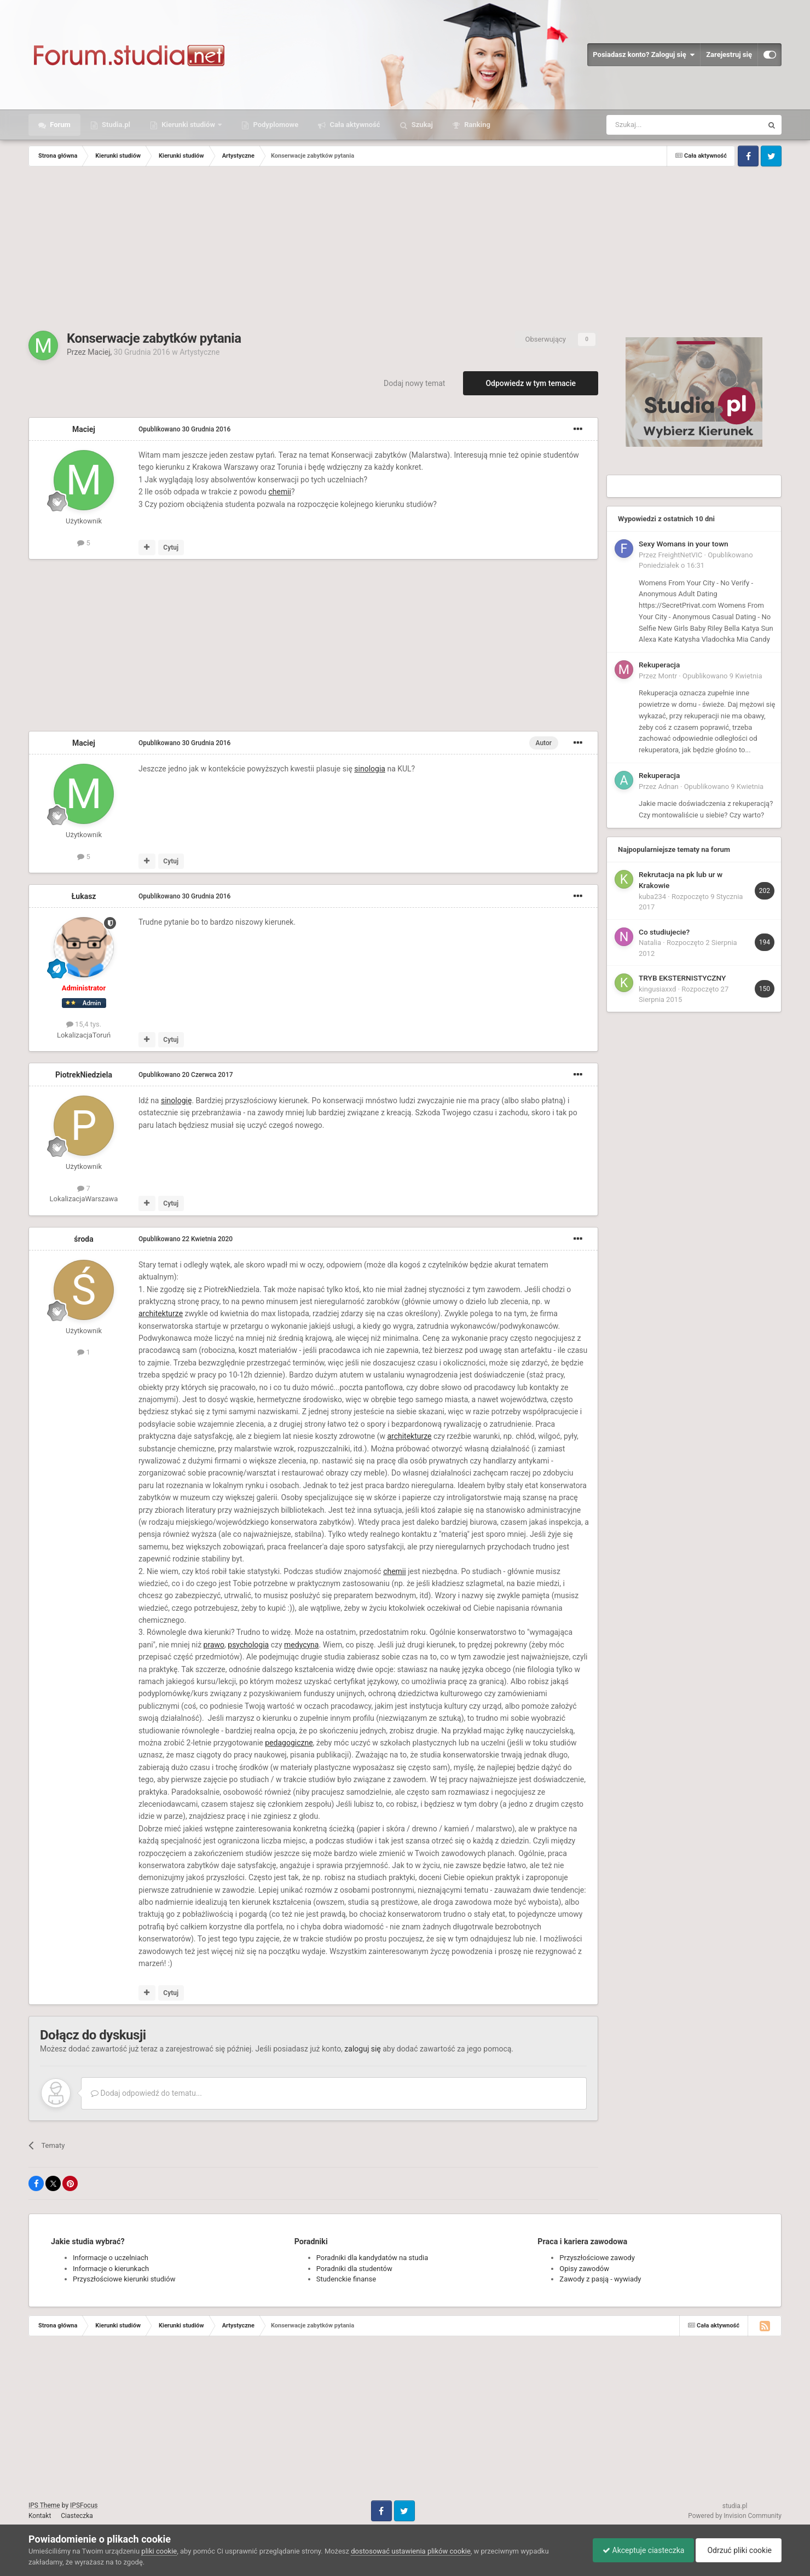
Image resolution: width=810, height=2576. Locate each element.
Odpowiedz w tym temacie (530, 383)
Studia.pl (115, 124)
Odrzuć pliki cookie (737, 2550)
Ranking (476, 124)
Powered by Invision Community (735, 2516)
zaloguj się (362, 2048)
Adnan (668, 786)
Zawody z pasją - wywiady (600, 2279)
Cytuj (170, 547)
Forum (59, 124)
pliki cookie (159, 2551)
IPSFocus (83, 2505)
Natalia (650, 942)
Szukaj (421, 124)
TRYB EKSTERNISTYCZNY (682, 977)
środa (83, 1239)
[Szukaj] (658, 125)
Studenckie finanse (346, 2279)
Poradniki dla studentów (354, 2268)
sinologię (176, 1100)
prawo (214, 1644)
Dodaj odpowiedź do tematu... (146, 2093)
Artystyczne (199, 352)
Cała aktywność (354, 124)
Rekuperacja (659, 664)
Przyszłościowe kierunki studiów (124, 2279)
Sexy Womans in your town (683, 543)
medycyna (301, 1644)
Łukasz (84, 896)
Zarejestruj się (729, 54)
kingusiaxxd (657, 989)
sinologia (369, 768)
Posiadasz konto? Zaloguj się (644, 54)
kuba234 (652, 896)
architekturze (160, 1313)
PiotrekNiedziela (83, 1074)
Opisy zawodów (584, 2268)
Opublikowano (184, 429)
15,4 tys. (83, 1024)
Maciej (99, 352)
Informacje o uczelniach (110, 2258)
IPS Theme (44, 2505)
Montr (668, 676)
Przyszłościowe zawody (596, 2258)
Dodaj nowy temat (414, 383)
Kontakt (39, 2516)
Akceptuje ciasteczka (638, 2550)
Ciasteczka (77, 2516)
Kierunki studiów (188, 124)
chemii (279, 491)
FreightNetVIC (680, 555)
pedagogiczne (289, 1742)
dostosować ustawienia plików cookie (411, 2551)
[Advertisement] (405, 248)
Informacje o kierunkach (111, 2268)
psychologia (248, 1644)
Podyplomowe (274, 124)
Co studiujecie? (664, 931)
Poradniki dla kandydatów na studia (372, 2258)
